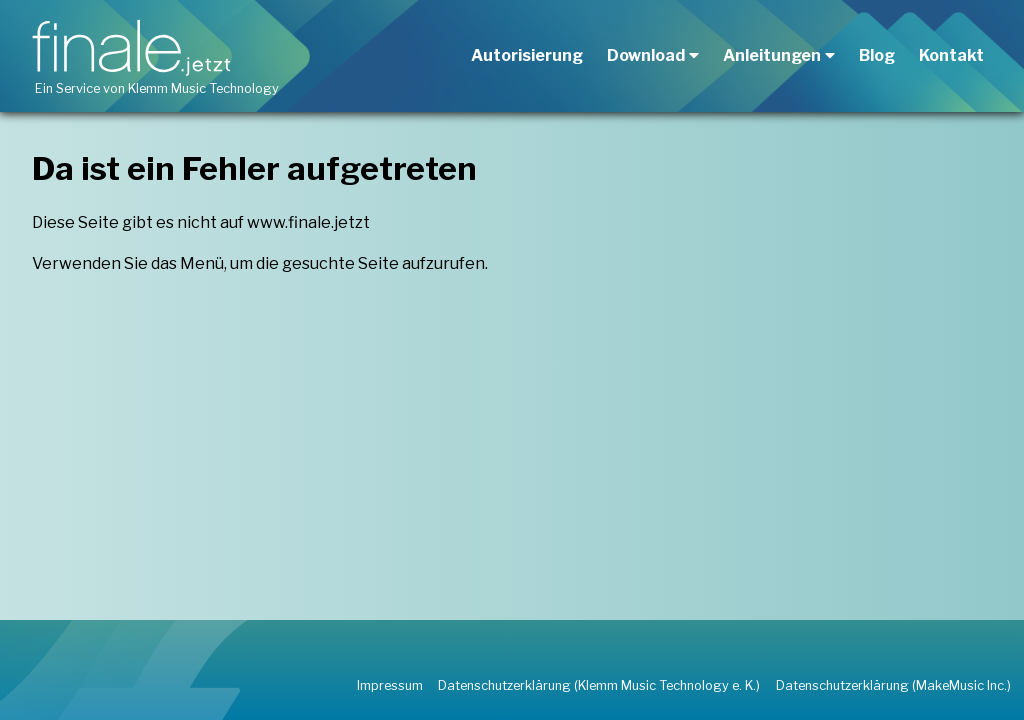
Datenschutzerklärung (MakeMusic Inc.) (893, 685)
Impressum (390, 685)
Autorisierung (527, 55)
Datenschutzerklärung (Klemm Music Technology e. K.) (599, 685)
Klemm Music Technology (203, 88)
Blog (877, 55)
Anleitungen (772, 55)
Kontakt (951, 55)
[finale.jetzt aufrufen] (135, 48)
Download (646, 55)
